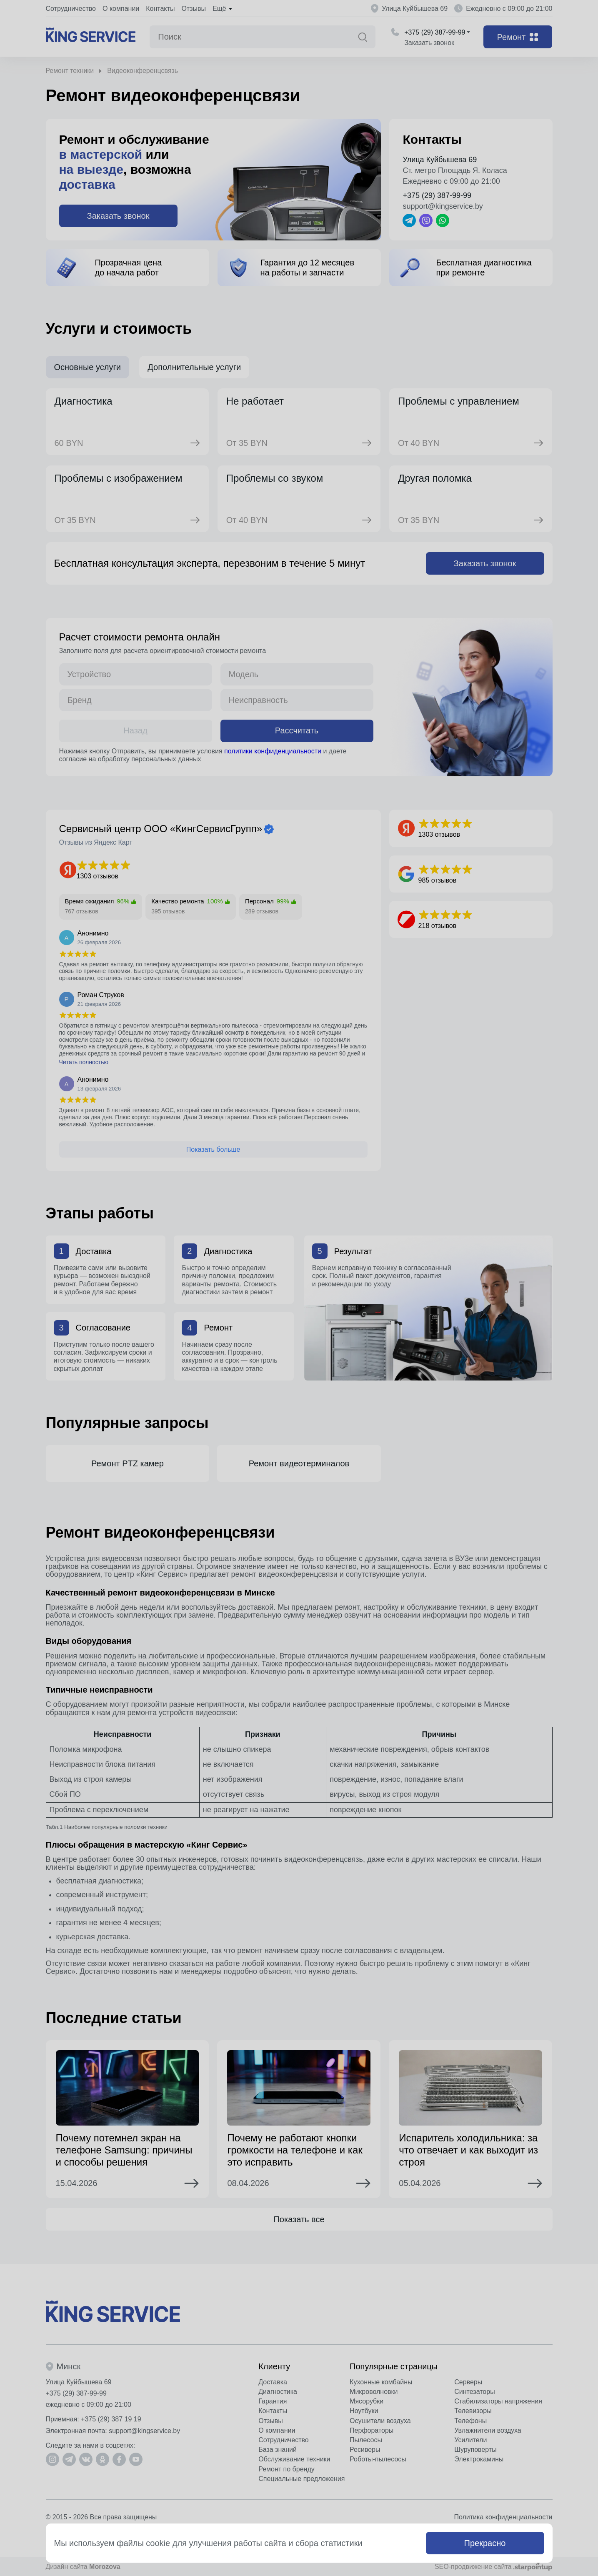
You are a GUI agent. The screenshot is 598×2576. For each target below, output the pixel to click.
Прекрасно (485, 2543)
